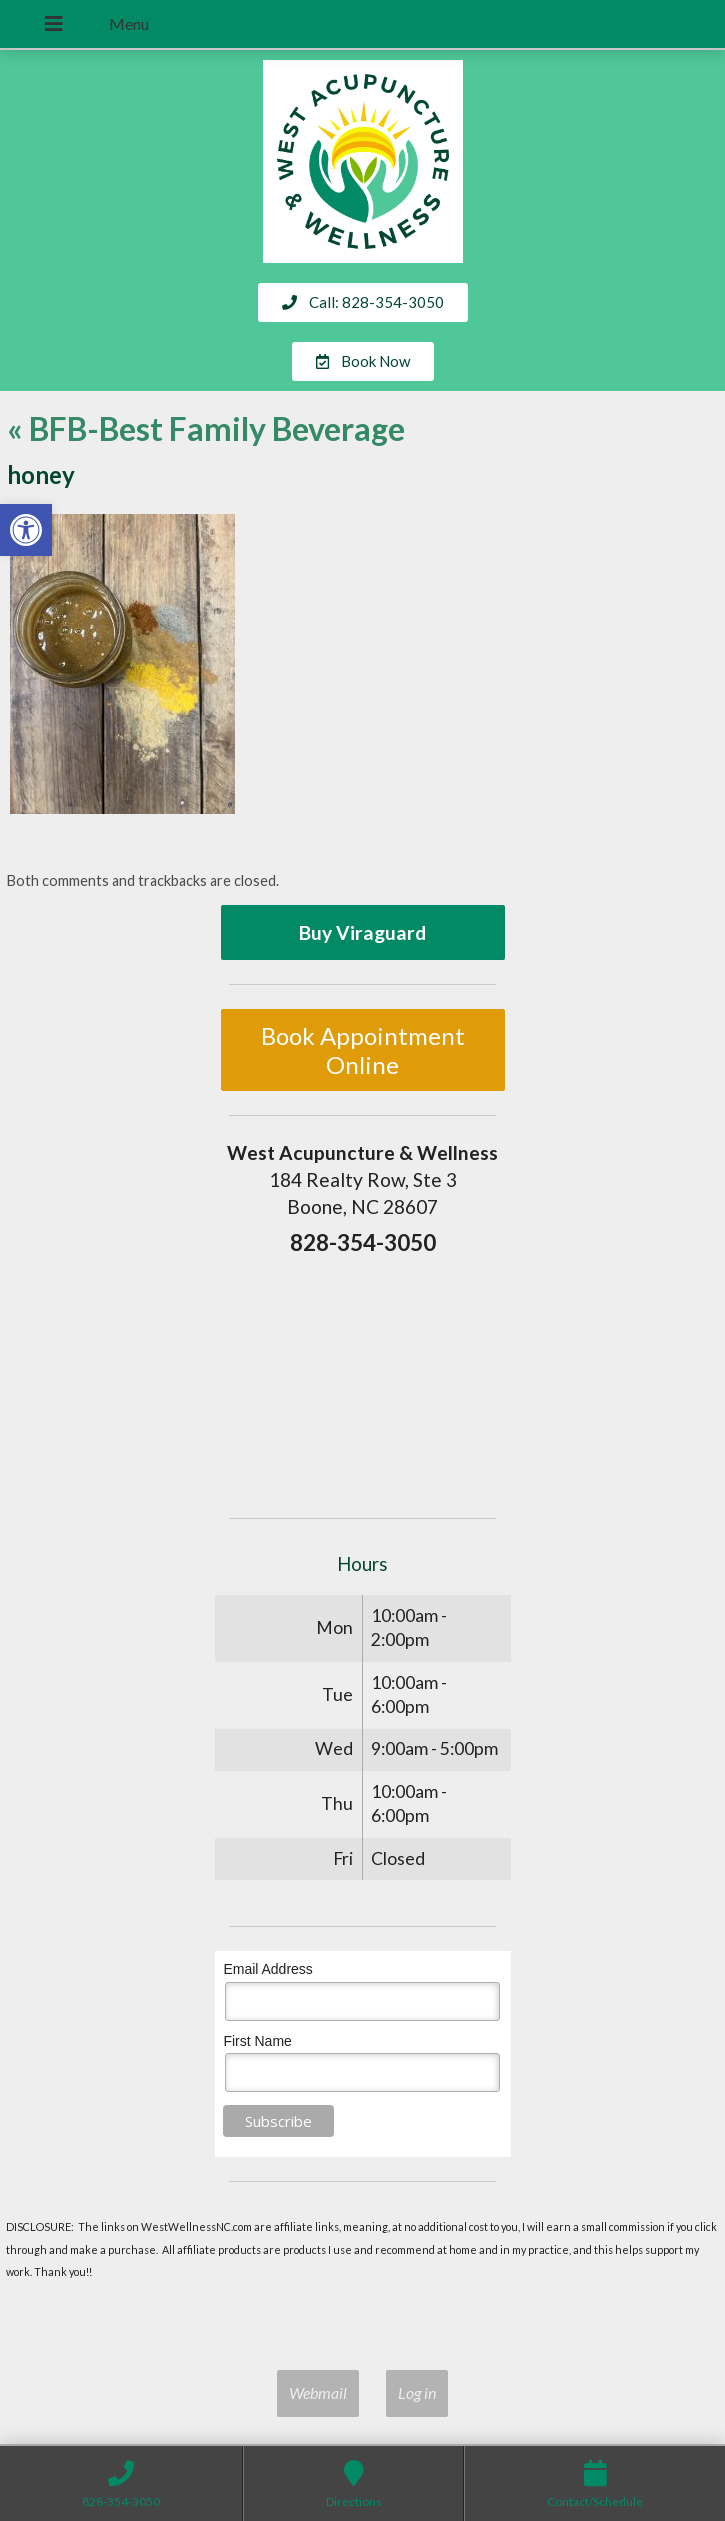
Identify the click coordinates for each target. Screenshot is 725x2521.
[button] (26, 530)
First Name (257, 2041)
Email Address (267, 1969)
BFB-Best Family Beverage (206, 428)
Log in (417, 2392)
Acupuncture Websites (93, 2307)
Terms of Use (606, 2307)
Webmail (318, 2392)
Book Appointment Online (363, 1050)
